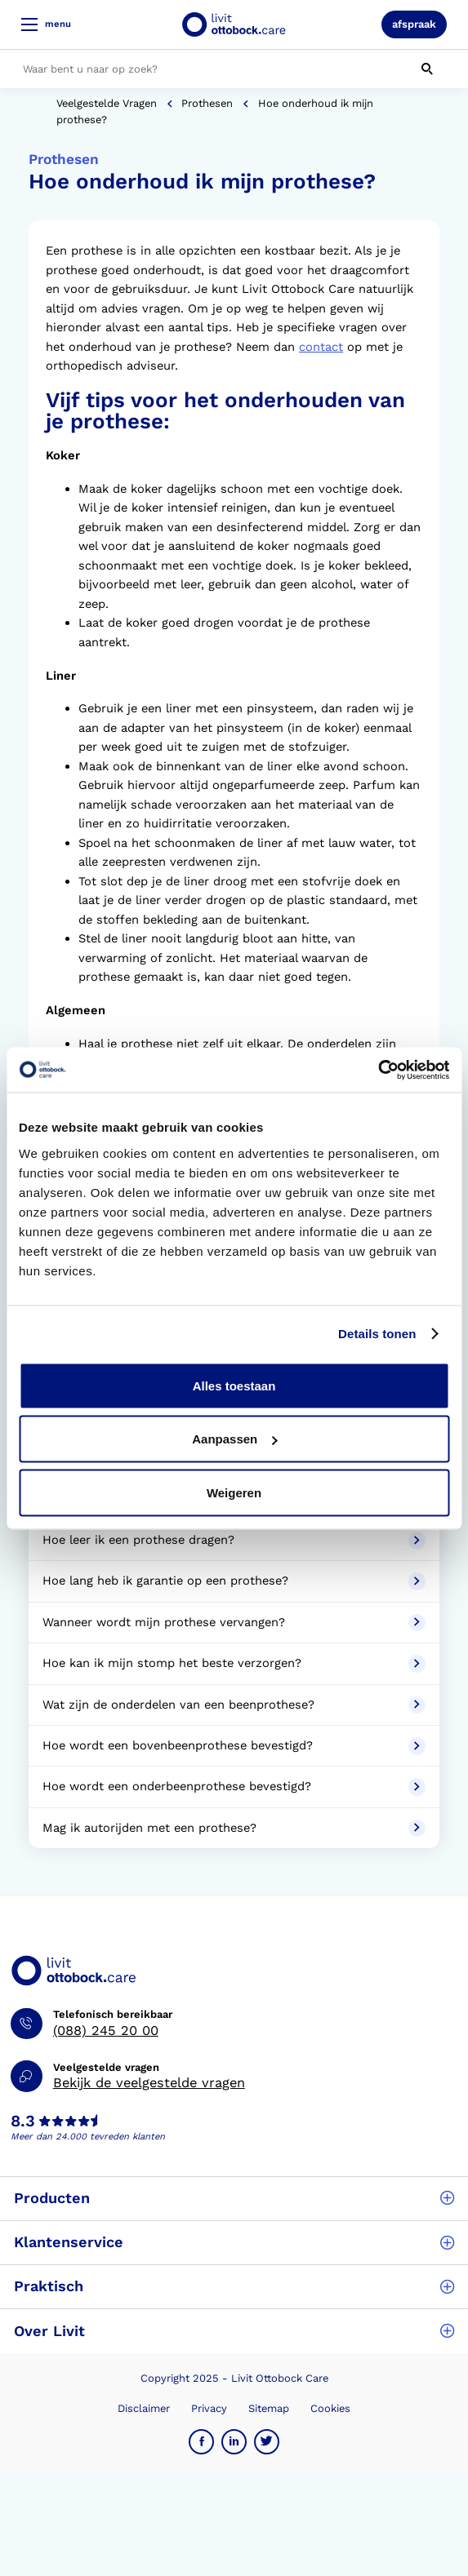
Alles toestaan (234, 1385)
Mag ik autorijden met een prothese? (234, 1829)
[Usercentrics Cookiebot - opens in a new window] (377, 1069)
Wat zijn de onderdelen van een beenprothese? (234, 1705)
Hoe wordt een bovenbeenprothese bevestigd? (234, 1746)
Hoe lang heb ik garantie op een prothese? (234, 1581)
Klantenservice (233, 2241)
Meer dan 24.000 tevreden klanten (88, 2136)
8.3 (23, 2121)
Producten (233, 2197)
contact (321, 346)
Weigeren (234, 1492)
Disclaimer (144, 2408)
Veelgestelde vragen (106, 103)
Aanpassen (234, 1439)
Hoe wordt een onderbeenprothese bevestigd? (234, 1787)
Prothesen (207, 103)
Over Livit (233, 2330)
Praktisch (233, 2285)
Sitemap (268, 2408)
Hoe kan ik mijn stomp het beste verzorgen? (234, 1664)
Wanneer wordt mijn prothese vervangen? (234, 1623)
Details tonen (377, 1334)
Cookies (330, 2408)
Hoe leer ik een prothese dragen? (234, 1541)
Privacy (209, 2408)
